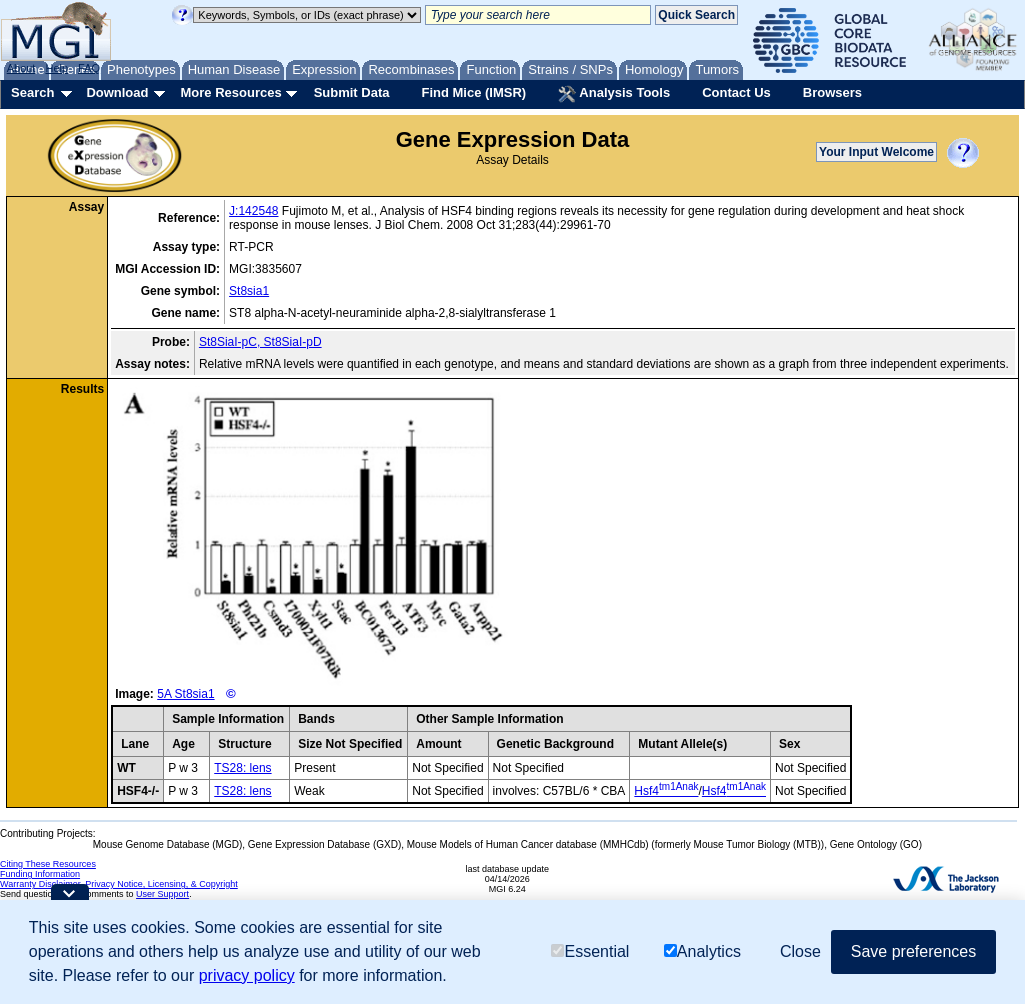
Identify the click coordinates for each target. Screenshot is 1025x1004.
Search (32, 92)
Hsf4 (666, 791)
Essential (590, 952)
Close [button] (800, 951)
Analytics (702, 952)
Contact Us (736, 92)
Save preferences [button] (913, 951)
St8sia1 (249, 291)
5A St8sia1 (185, 694)
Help (56, 68)
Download (117, 92)
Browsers (832, 92)
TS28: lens (242, 768)
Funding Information (40, 874)
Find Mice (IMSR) (473, 92)
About (21, 68)
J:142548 (253, 211)
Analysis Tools (614, 94)
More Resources (230, 92)
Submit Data (352, 92)
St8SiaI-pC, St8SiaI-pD (260, 342)
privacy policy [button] (247, 975)
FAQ (89, 68)
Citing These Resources (48, 864)
